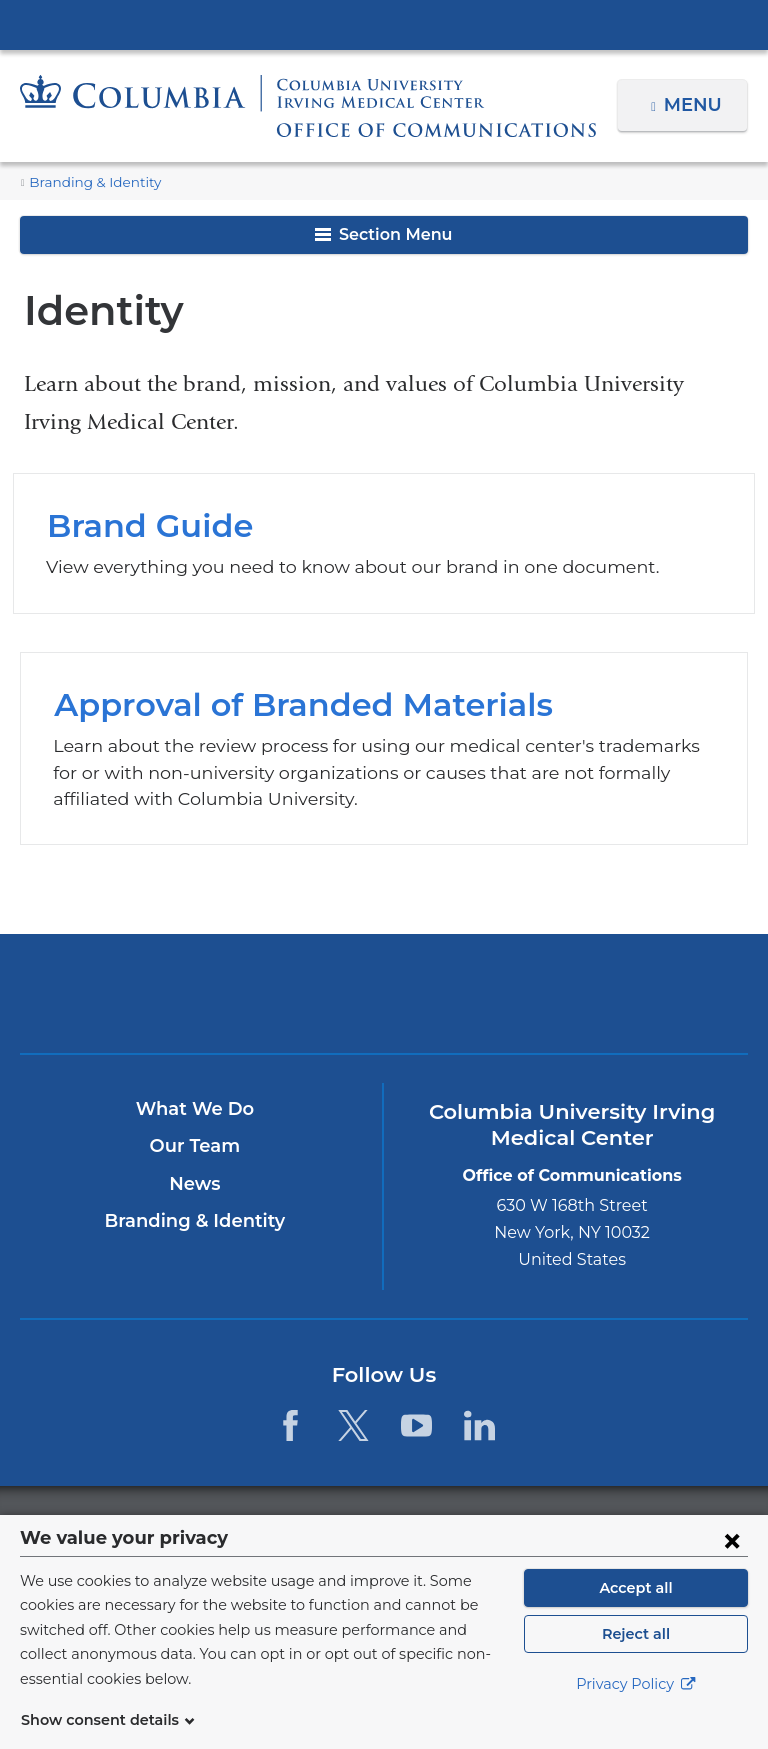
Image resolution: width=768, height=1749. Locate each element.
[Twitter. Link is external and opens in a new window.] (353, 1425)
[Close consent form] (732, 1564)
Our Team (195, 1147)
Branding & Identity (86, 182)
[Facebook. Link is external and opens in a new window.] (289, 1425)
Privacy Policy (636, 1709)
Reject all (635, 1658)
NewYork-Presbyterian (502, 1002)
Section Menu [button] (383, 234)
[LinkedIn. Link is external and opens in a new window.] (480, 1425)
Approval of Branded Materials (383, 749)
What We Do (195, 1109)
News (194, 1184)
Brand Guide (384, 543)
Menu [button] (695, 105)
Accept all (636, 1612)
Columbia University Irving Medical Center (384, 24)
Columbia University (424, 1525)
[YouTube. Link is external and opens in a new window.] (416, 1425)
